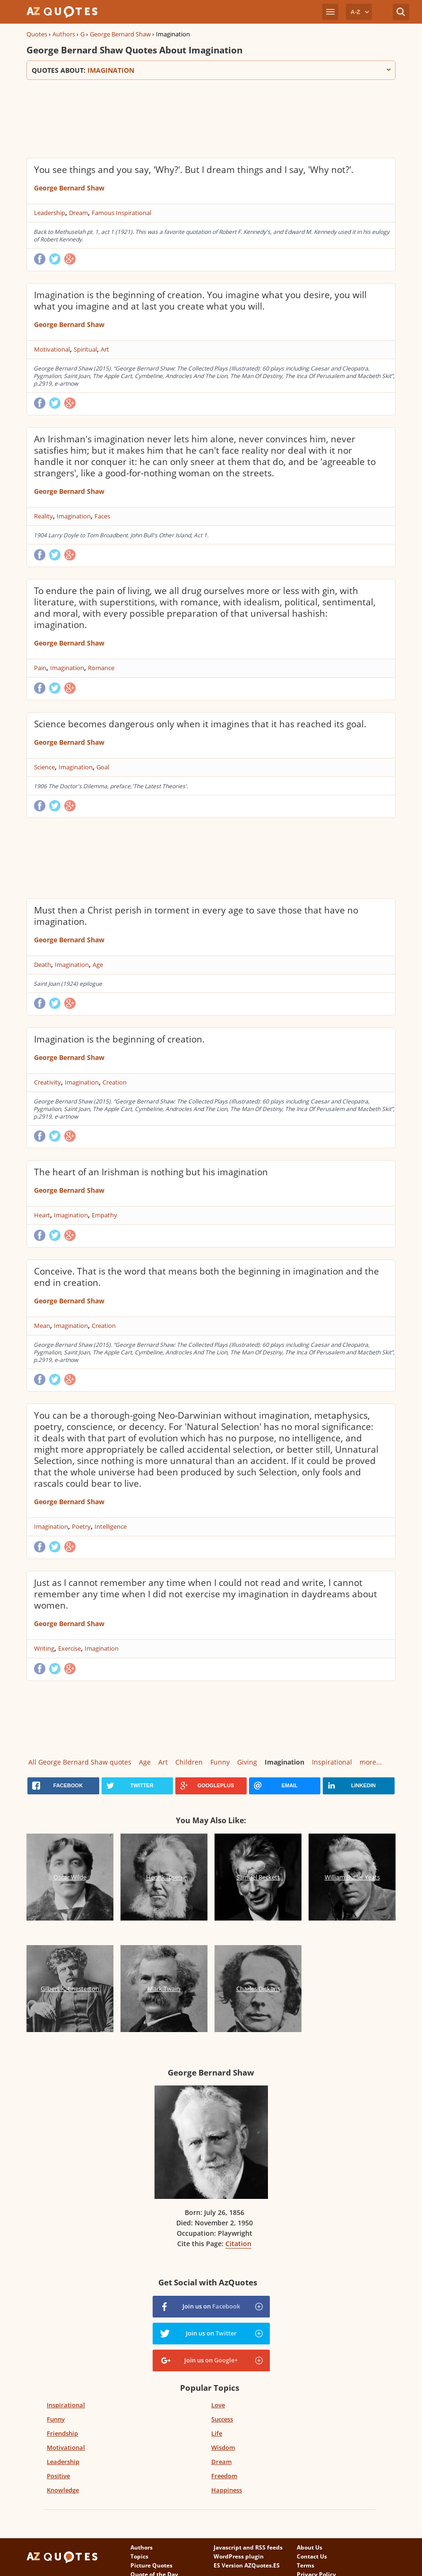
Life (216, 2433)
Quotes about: (211, 70)
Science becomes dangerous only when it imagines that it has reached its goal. (200, 724)
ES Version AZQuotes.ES (247, 2565)
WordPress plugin (239, 2556)
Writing (44, 1648)
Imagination (74, 516)
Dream (78, 212)
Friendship (62, 2433)
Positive (58, 2476)
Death (42, 964)
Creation (115, 1082)
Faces (102, 516)
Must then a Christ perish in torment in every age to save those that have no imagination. (196, 916)
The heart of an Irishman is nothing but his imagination (151, 1172)
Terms (305, 2565)
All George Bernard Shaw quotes (79, 1762)
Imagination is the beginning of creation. (119, 1039)
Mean (42, 1325)
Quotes (36, 34)
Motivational (52, 349)
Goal (102, 767)
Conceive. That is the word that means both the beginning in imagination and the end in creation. (206, 1277)
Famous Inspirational (121, 212)
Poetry (81, 1526)
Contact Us (312, 2556)
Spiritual (85, 349)
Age (98, 964)
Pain (40, 667)
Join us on (211, 2306)
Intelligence (111, 1526)
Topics (139, 2556)
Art (105, 349)
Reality (43, 516)
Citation (238, 2243)
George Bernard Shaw (120, 34)
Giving (247, 1762)
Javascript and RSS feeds (248, 2547)
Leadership (49, 212)
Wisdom (223, 2447)
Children (189, 1762)
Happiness (226, 2490)
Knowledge (63, 2490)
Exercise (69, 1648)
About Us (309, 2547)
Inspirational (332, 1762)
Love (218, 2405)
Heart (42, 1215)
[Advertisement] (198, 117)
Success (222, 2419)
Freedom (224, 2476)
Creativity (47, 1082)
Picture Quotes (151, 2565)
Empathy (104, 1215)
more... (371, 1762)
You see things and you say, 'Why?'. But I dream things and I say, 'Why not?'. (193, 169)
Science (44, 767)
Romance (101, 667)
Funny (220, 1762)
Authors (63, 34)
